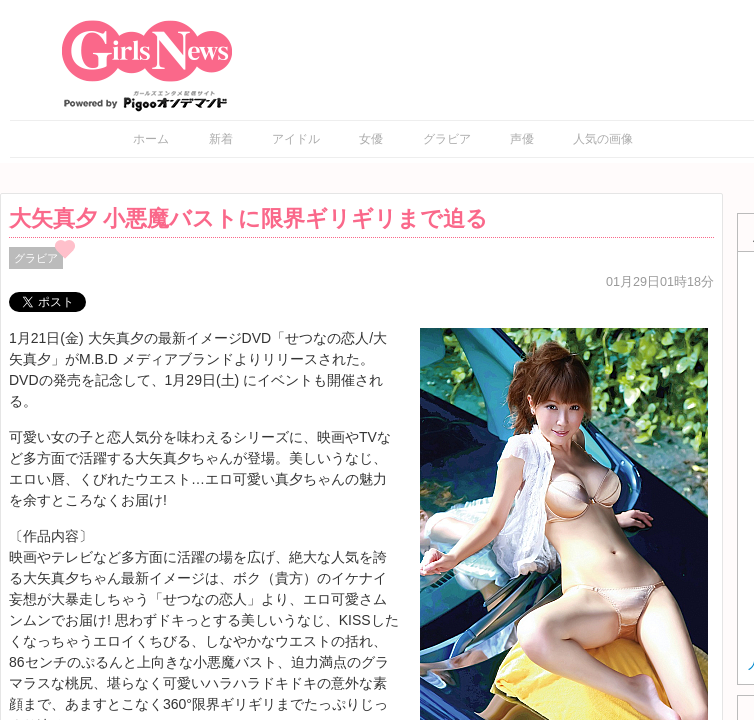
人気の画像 (603, 139)
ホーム (151, 139)
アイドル (296, 139)
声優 (522, 139)
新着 (221, 139)
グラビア (447, 139)
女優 (371, 139)
